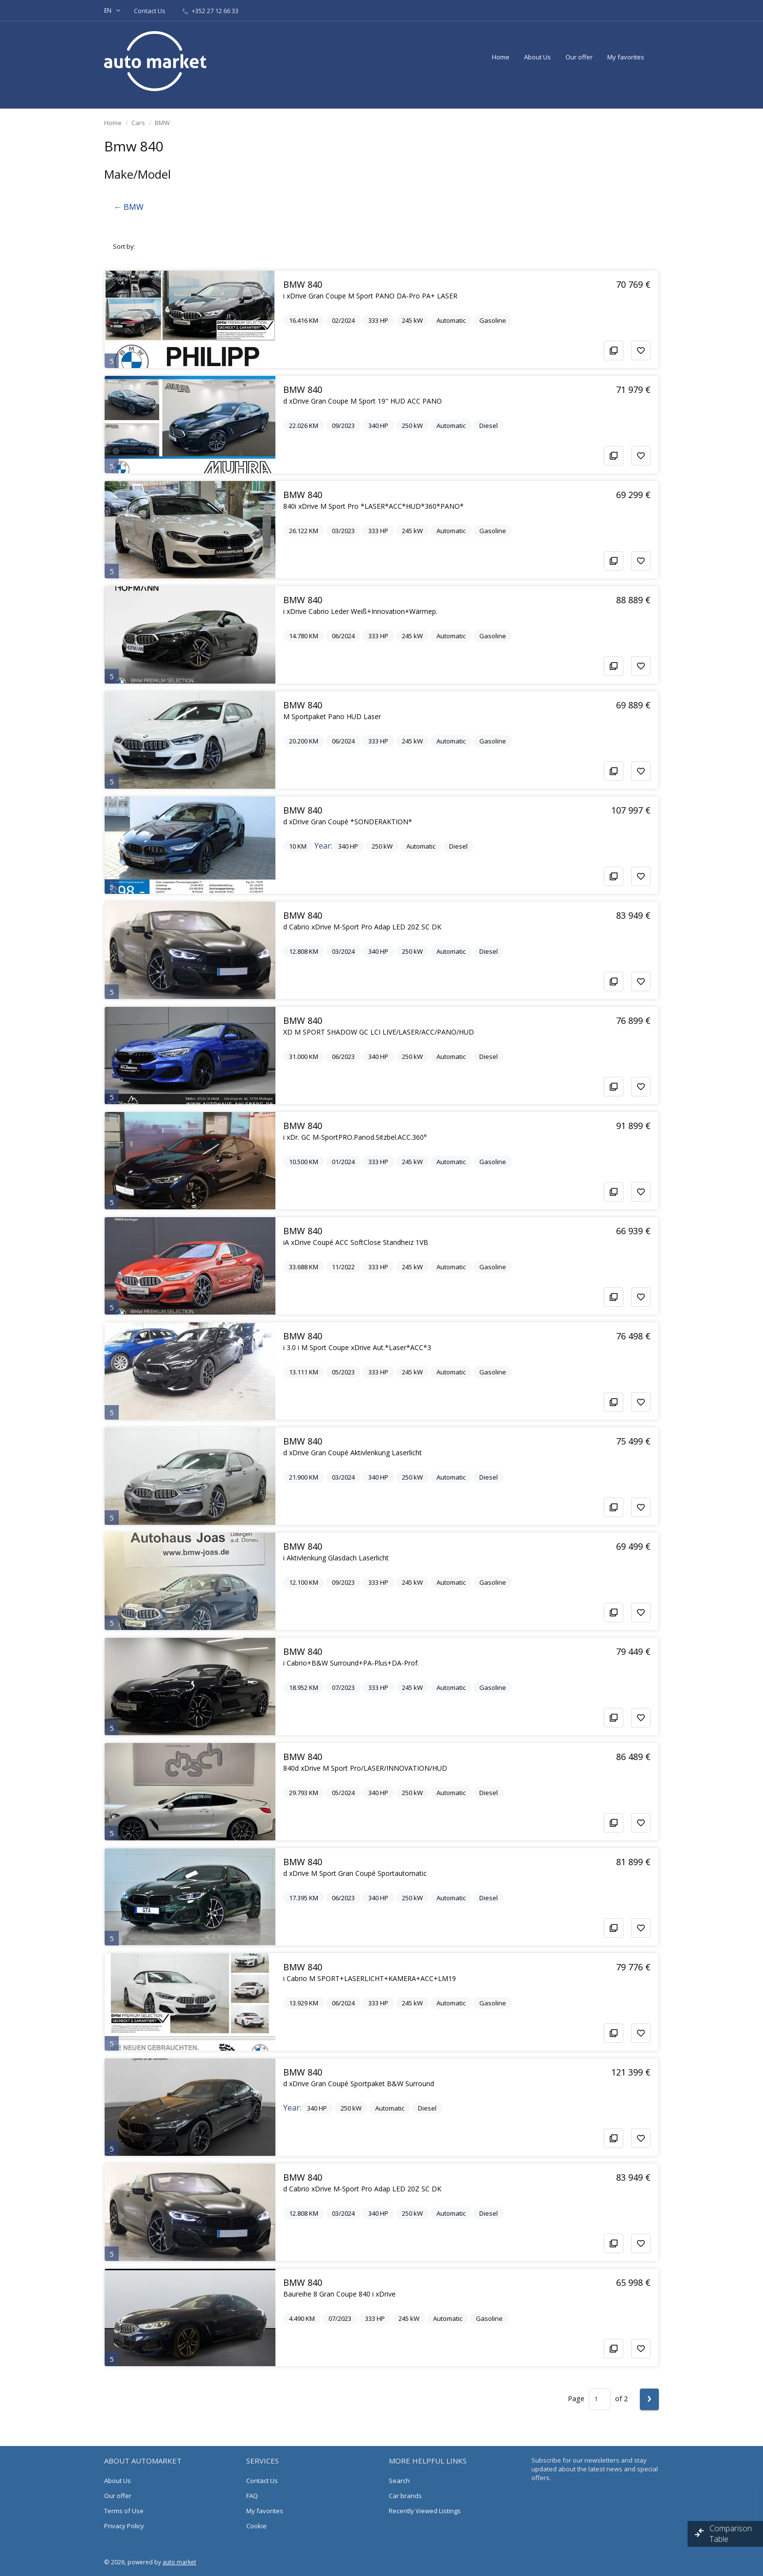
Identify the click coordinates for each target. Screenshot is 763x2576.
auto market (179, 2562)
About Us (537, 57)
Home (500, 57)
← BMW (129, 207)
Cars (138, 122)
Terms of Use (124, 2510)
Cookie (256, 2525)
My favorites (625, 57)
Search (399, 2480)
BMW (162, 122)
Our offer (579, 57)
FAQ (252, 2495)
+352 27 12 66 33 (210, 10)
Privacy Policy (124, 2525)
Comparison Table (730, 2533)
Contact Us (150, 10)
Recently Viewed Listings (425, 2510)
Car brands (405, 2495)
